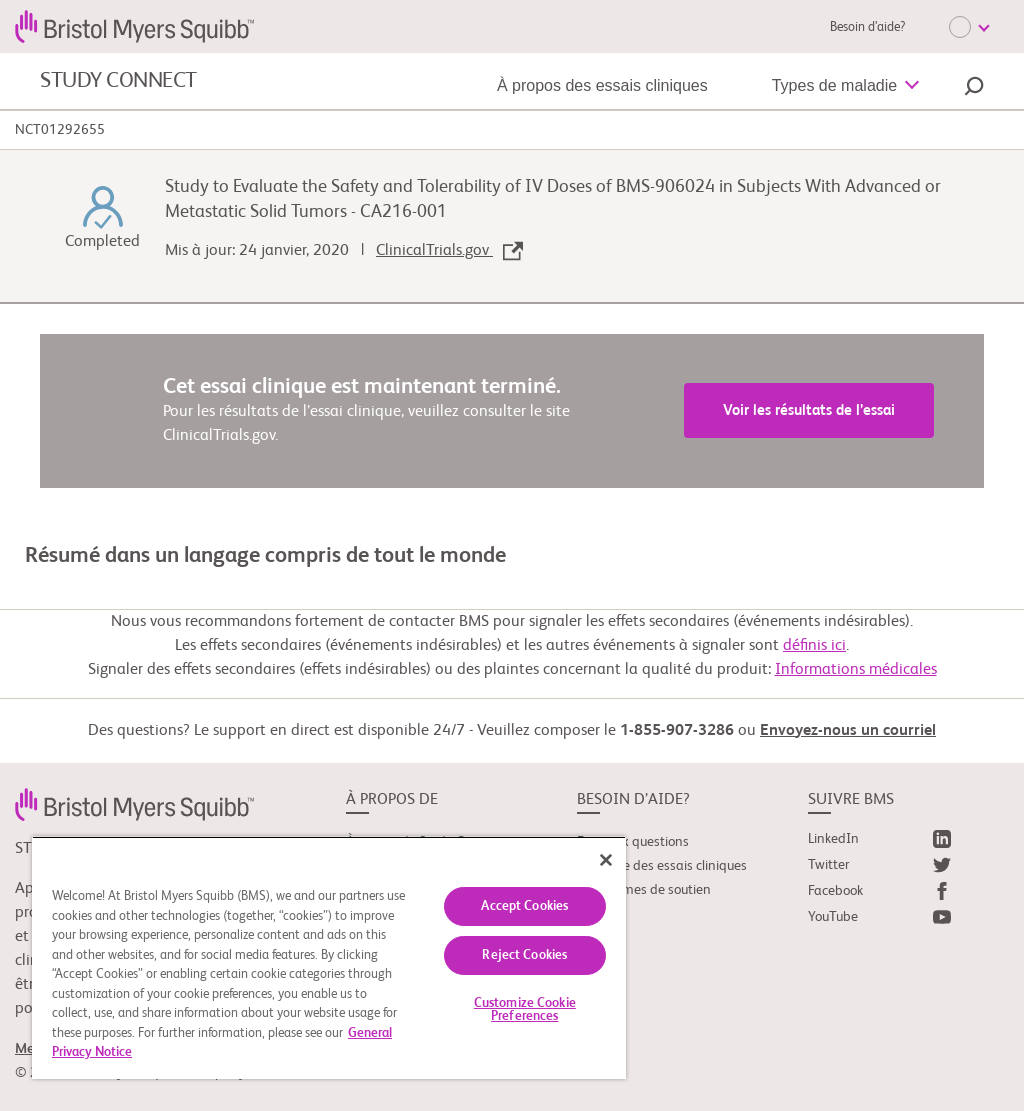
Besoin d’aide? (867, 27)
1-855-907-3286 (677, 731)
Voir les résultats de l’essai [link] (809, 410)
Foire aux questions (633, 842)
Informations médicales (856, 670)
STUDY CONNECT (118, 81)
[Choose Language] (969, 27)
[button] (974, 89)
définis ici (814, 646)
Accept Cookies (524, 906)
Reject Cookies (524, 955)
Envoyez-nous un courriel (848, 731)
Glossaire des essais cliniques (662, 866)
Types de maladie (834, 85)
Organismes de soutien (644, 890)
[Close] (606, 860)
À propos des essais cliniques (602, 85)
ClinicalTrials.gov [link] (449, 251)
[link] (134, 804)
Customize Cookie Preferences (525, 1010)
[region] (329, 957)
